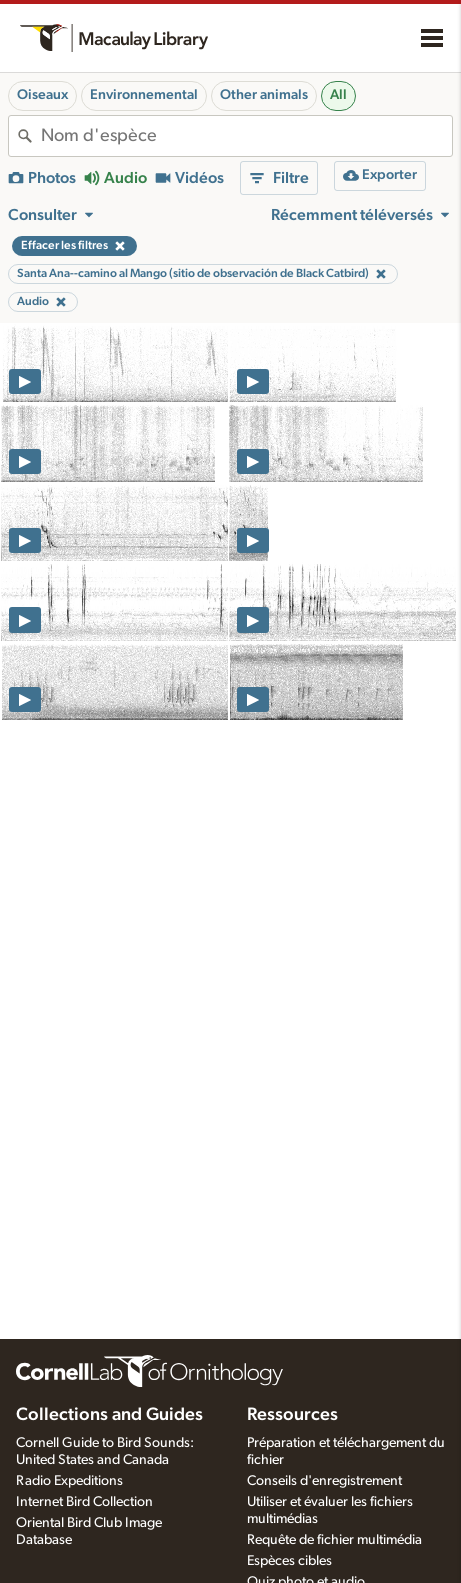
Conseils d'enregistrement (324, 1481)
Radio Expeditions (69, 1481)
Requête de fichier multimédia (334, 1540)
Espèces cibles (289, 1561)
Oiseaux (42, 95)
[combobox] (246, 136)
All (338, 95)
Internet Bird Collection (84, 1502)
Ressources (292, 1415)
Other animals (264, 95)
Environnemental (144, 95)
